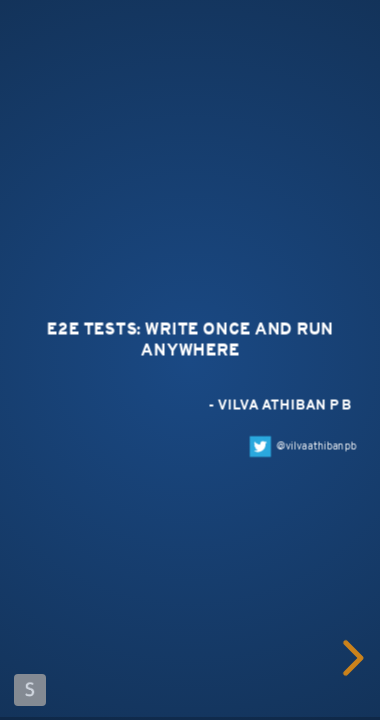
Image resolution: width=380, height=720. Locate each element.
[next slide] (353, 658)
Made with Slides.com (30, 690)
